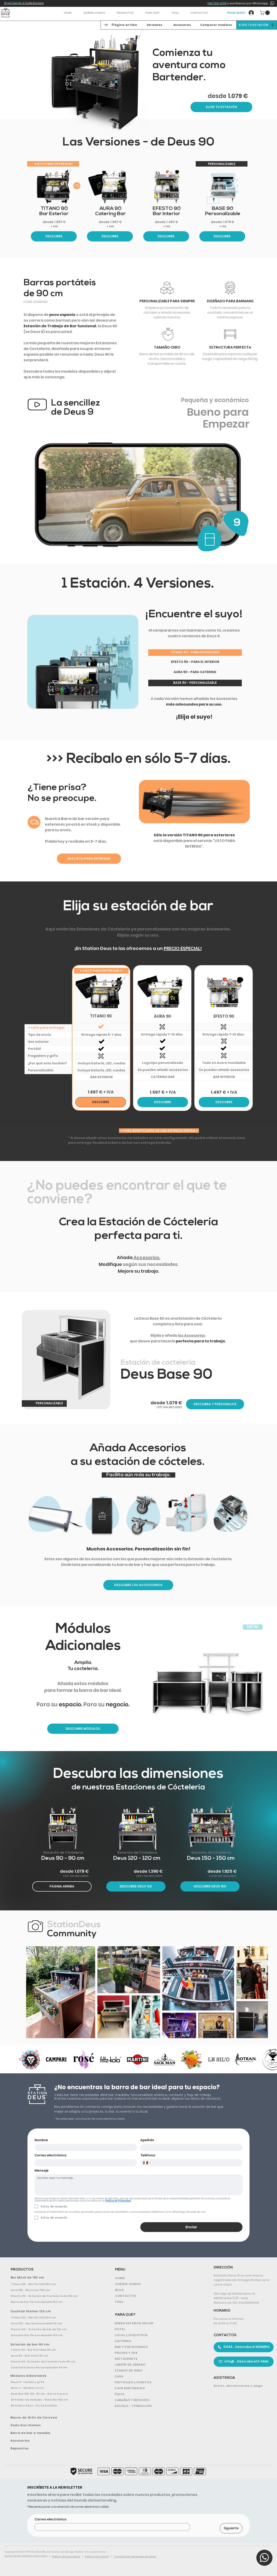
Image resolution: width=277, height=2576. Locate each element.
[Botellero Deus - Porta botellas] (52, 2405)
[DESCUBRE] (100, 1102)
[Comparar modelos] (216, 25)
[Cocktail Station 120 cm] (52, 2311)
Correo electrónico (51, 2155)
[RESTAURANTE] (156, 2358)
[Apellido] (190, 2147)
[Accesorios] (182, 25)
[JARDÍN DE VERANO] (156, 2364)
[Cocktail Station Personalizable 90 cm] (52, 2367)
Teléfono (147, 2155)
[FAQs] (155, 2301)
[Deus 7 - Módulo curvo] (52, 2388)
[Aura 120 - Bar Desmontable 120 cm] (52, 2323)
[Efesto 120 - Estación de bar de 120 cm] (52, 2329)
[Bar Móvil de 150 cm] (53, 2277)
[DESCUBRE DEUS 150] (210, 1886)
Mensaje (42, 2171)
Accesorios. (147, 1257)
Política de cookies (97, 2556)
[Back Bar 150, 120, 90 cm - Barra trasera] (52, 2393)
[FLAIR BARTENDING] (156, 2388)
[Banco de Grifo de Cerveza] (52, 2417)
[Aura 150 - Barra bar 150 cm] (52, 2290)
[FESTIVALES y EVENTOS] (156, 2382)
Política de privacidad (66, 2556)
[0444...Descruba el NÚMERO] (244, 2347)
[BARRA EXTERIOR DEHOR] (156, 2323)
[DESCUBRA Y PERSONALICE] (215, 1404)
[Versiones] (154, 25)
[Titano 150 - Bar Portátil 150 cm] (52, 2284)
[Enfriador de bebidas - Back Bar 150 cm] (52, 2399)
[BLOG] (155, 2290)
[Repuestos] (52, 2448)
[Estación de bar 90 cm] (53, 2344)
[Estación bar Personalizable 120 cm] (52, 2335)
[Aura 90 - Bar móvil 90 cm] (52, 2355)
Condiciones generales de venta (135, 2556)
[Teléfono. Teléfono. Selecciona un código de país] (147, 2163)
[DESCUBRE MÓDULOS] (83, 1729)
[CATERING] (156, 2341)
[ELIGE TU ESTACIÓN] (257, 25)
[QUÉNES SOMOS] (155, 2284)
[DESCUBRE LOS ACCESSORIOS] (138, 1585)
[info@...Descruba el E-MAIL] (244, 2362)
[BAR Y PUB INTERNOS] (156, 2347)
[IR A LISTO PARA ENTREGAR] (89, 859)
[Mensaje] (138, 2184)
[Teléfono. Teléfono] (196, 2162)
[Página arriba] (121, 25)
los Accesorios (191, 1335)
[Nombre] (84, 2147)
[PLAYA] (156, 2394)
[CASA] (156, 2376)
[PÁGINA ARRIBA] (62, 1886)
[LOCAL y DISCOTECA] (156, 2335)
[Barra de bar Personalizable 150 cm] (52, 2302)
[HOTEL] (156, 2329)
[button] (125, 13)
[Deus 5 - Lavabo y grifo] (52, 2382)
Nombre (41, 2140)
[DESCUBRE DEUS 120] (136, 1886)
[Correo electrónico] (84, 2162)
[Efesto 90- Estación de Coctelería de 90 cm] (52, 2361)
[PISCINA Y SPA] (156, 2352)
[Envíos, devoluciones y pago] (242, 2386)
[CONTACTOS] (155, 2295)
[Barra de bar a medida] (52, 2433)
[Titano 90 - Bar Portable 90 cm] (52, 2349)
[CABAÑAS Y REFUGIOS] (156, 2400)
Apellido (147, 2140)
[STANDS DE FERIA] (156, 2370)
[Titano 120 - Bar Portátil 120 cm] (52, 2317)
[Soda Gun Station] (52, 2425)
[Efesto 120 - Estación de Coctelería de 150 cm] (52, 2296)
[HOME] (155, 2278)
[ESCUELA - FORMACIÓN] (156, 2406)
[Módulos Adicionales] (52, 2375)
